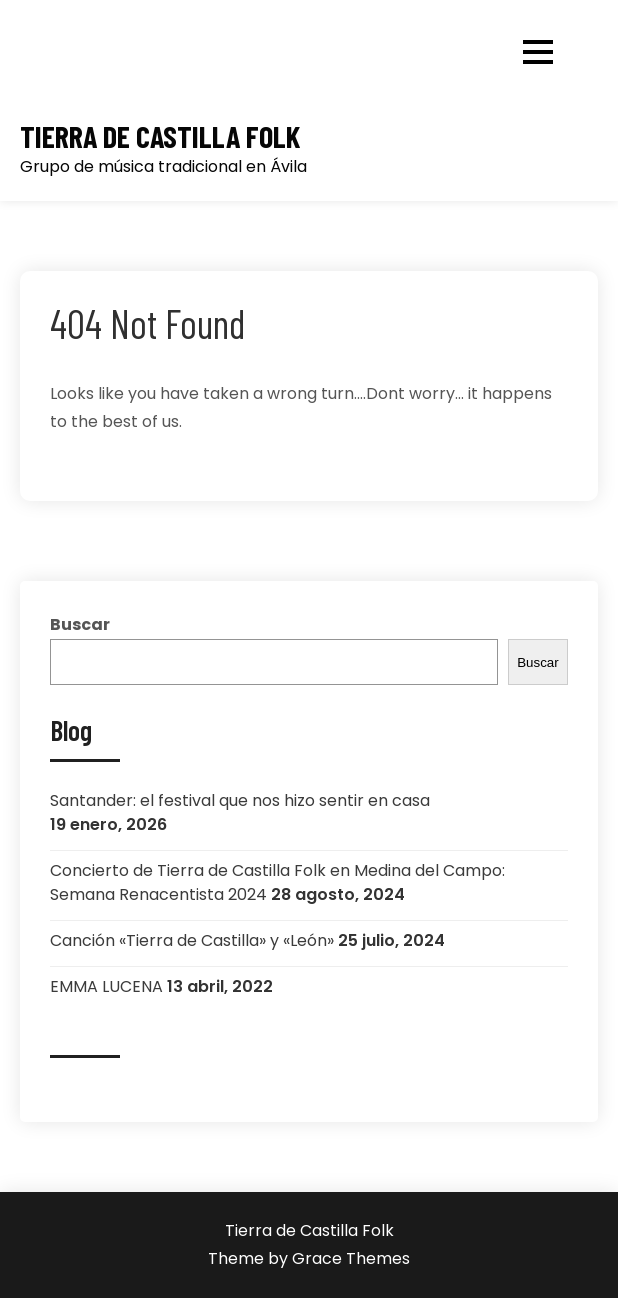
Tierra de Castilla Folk (160, 136)
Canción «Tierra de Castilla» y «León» (192, 940)
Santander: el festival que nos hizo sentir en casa (240, 800)
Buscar (80, 624)
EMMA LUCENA (106, 986)
